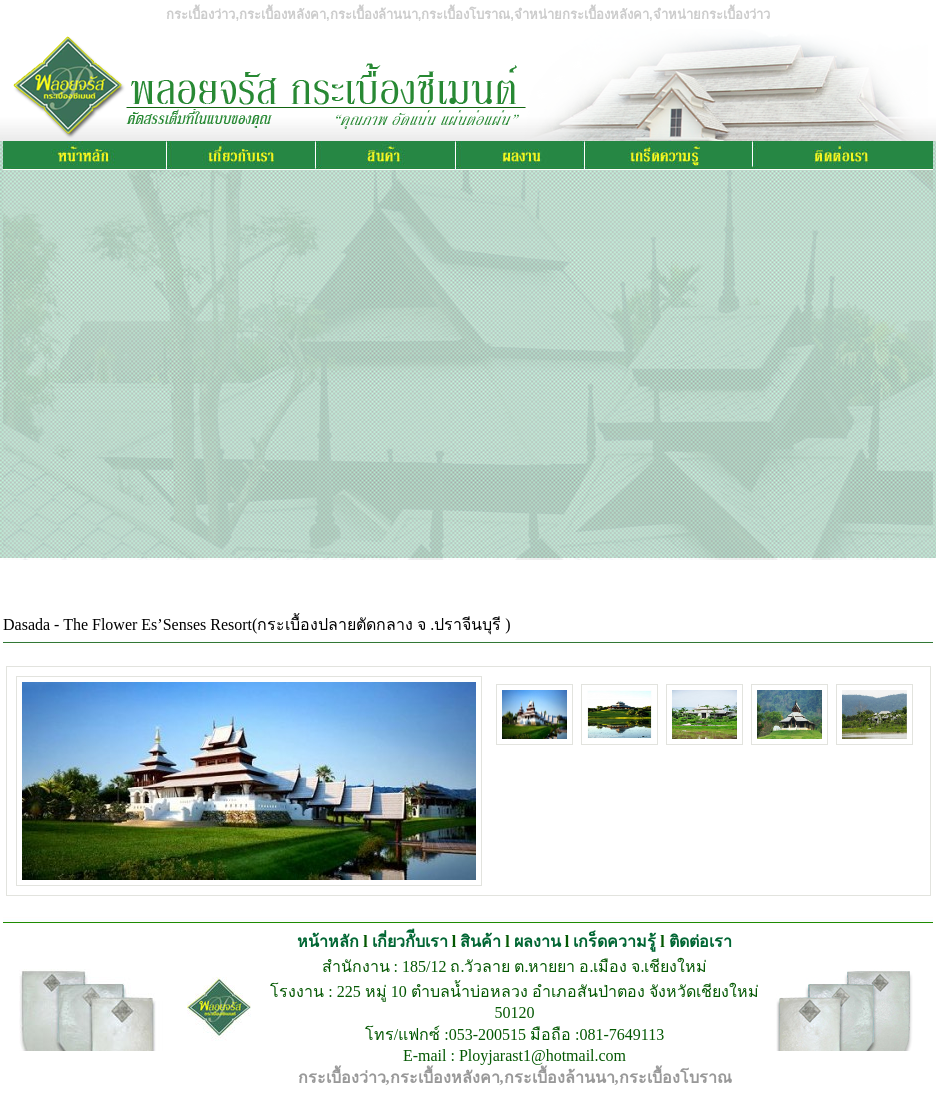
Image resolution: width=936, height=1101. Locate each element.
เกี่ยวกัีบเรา (410, 941)
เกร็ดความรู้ (614, 941)
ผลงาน (537, 941)
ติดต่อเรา (700, 941)
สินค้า (480, 941)
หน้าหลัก (328, 941)
